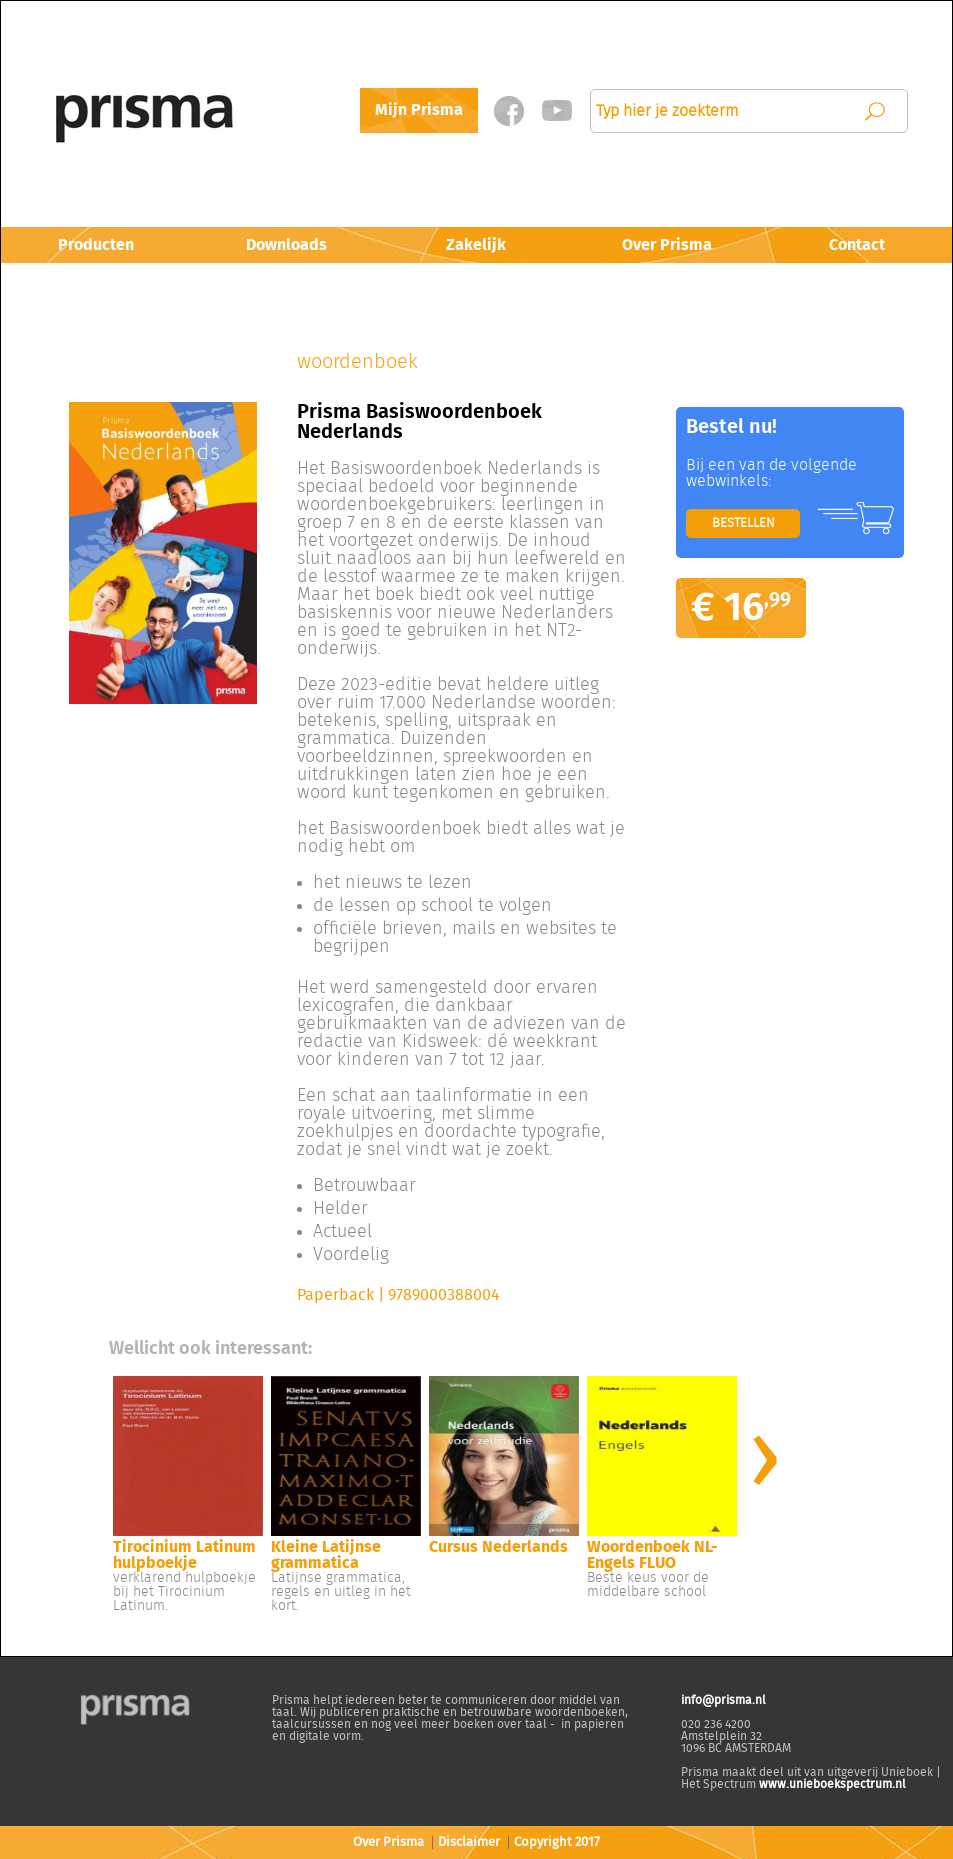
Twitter (557, 111)
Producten (96, 245)
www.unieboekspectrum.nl (832, 1784)
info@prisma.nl (723, 1700)
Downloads (286, 245)
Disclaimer (469, 1842)
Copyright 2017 (557, 1842)
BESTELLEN (743, 523)
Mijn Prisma (419, 110)
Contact (857, 245)
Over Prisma (667, 245)
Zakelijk (476, 245)
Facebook (509, 111)
